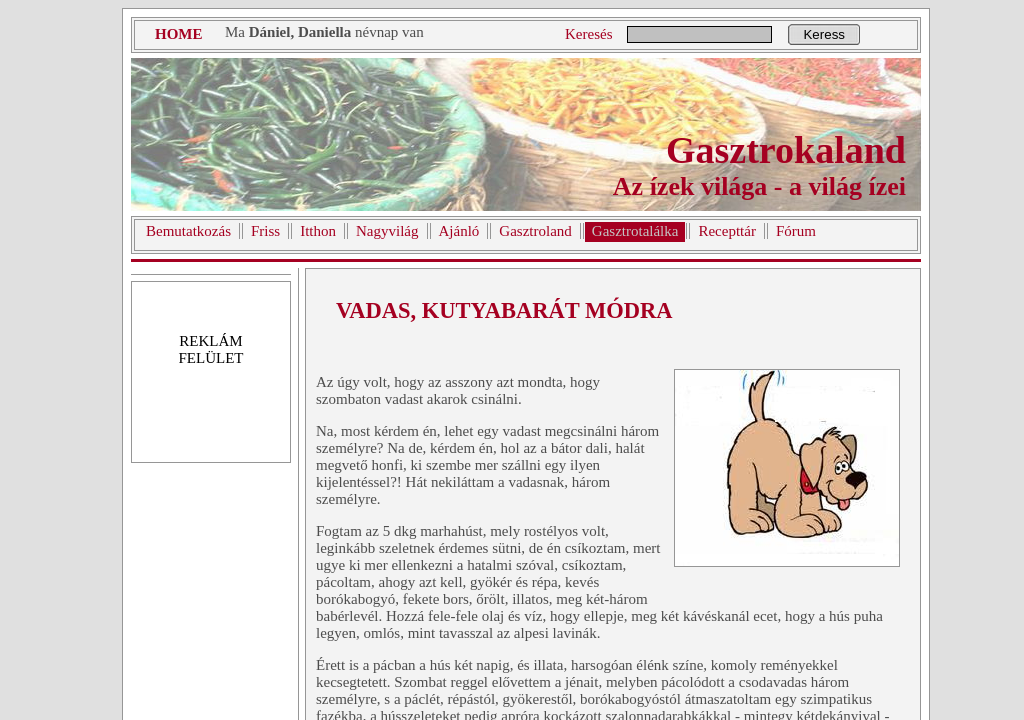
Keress (823, 34)
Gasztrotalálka (635, 231)
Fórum (796, 231)
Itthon (318, 231)
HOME (179, 34)
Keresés (588, 34)
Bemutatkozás (188, 231)
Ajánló (459, 231)
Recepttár (726, 231)
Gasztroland (535, 231)
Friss (265, 231)
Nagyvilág (387, 231)
